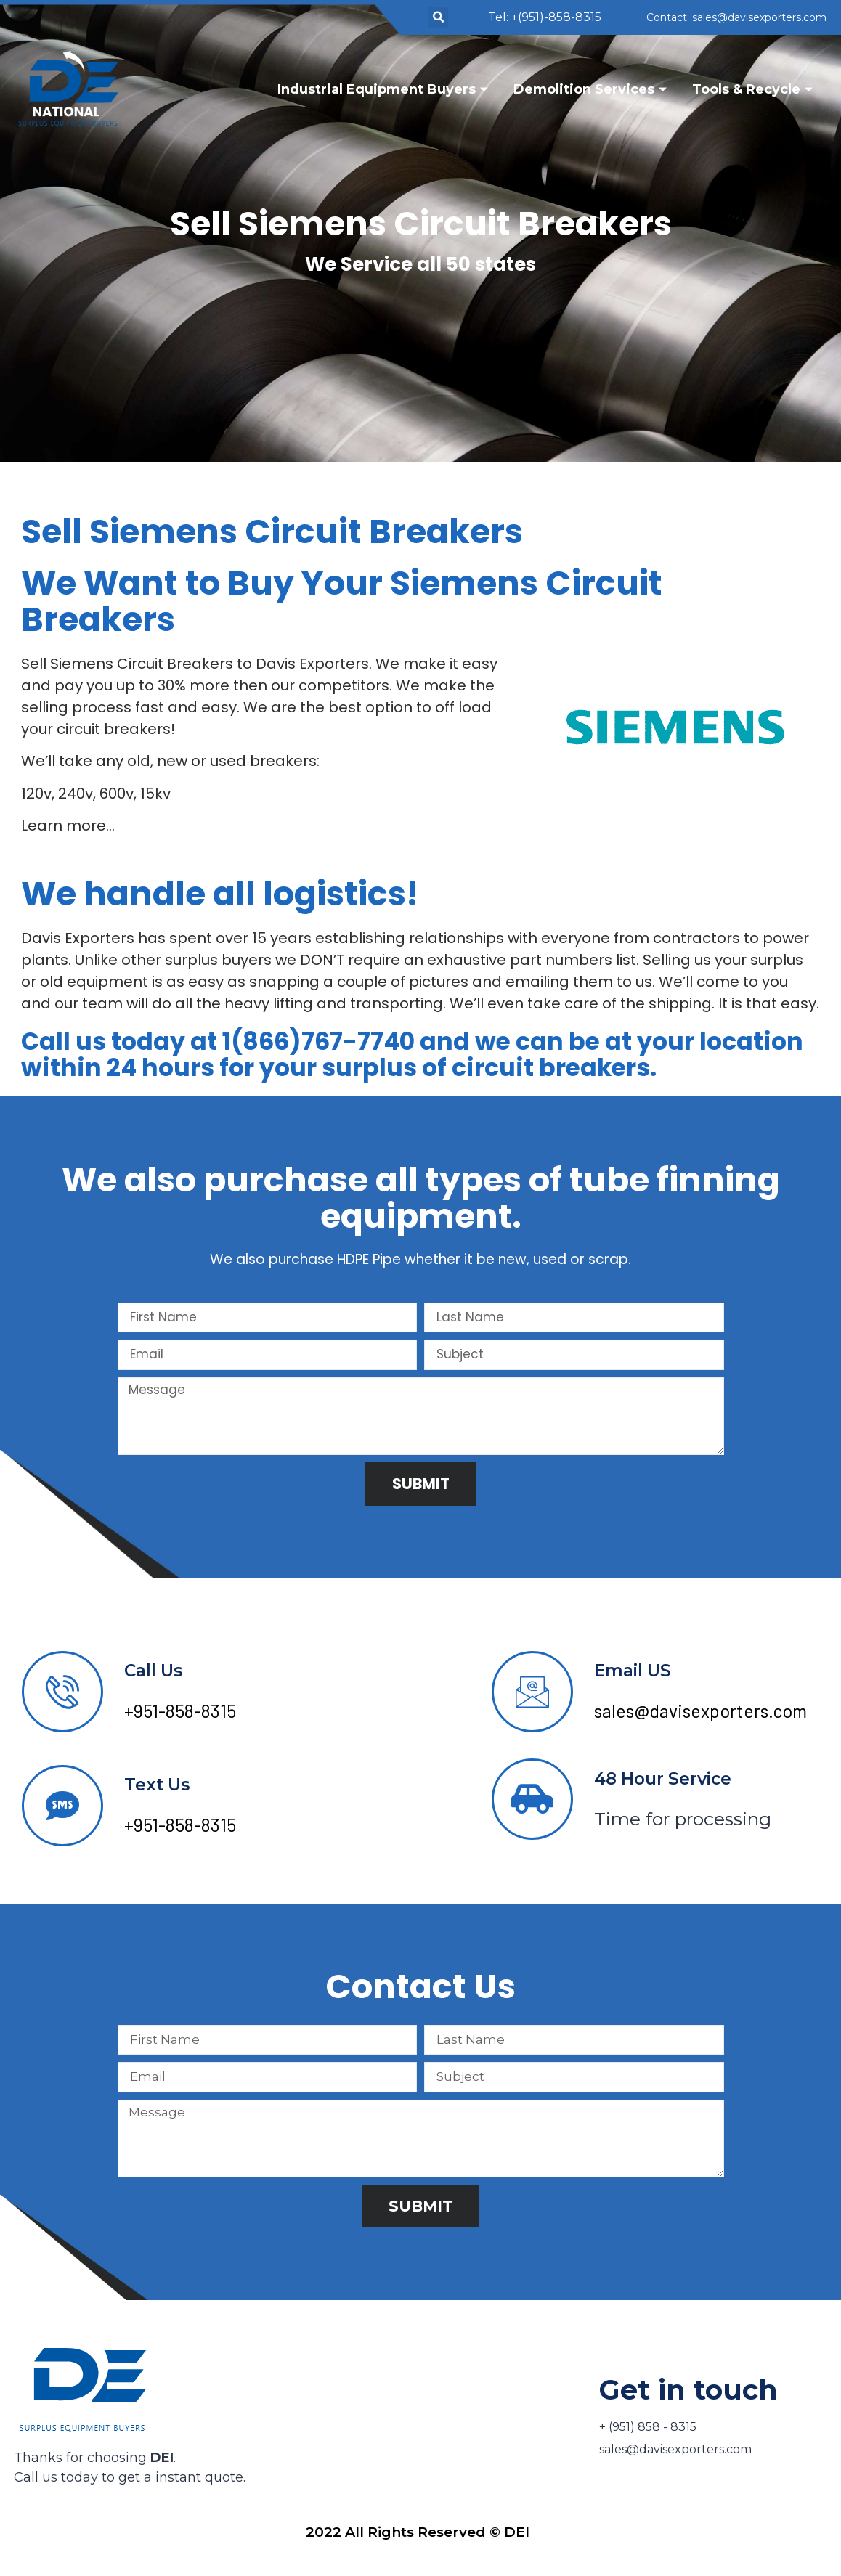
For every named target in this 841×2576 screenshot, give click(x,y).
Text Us (157, 1786)
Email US (632, 1672)
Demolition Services (591, 89)
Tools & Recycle (754, 89)
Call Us (153, 1672)
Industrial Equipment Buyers (384, 89)
